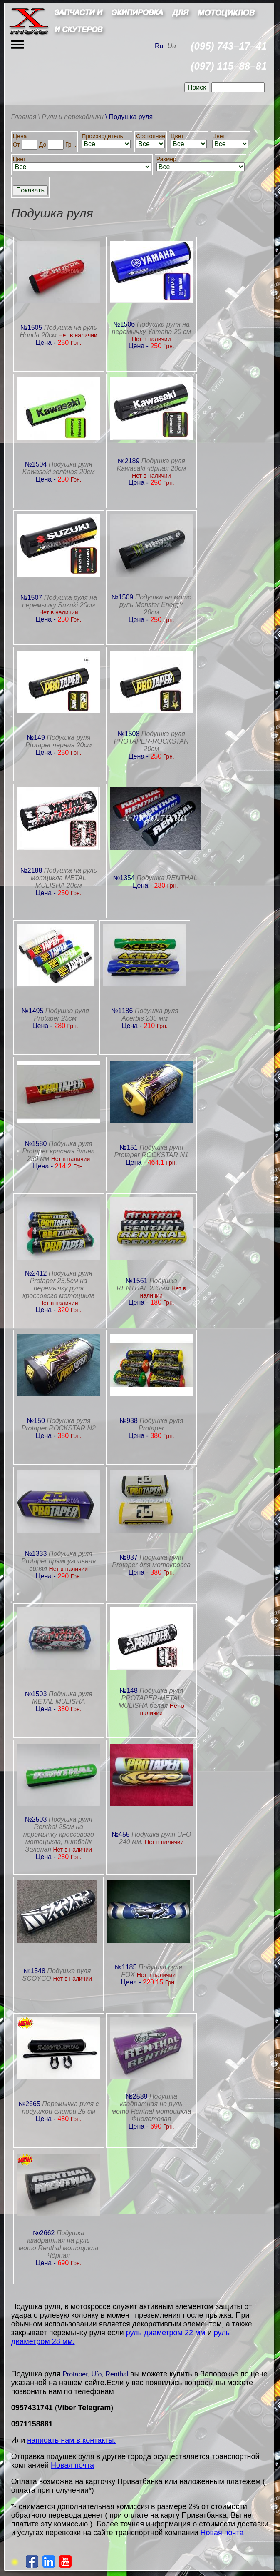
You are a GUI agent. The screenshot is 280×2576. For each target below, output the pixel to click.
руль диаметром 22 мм (166, 2333)
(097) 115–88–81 (229, 66)
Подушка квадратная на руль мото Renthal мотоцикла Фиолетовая (151, 2107)
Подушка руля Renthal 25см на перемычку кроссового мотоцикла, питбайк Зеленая (58, 1834)
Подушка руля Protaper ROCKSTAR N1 (151, 1151)
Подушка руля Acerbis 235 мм (149, 1014)
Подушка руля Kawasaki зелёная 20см (58, 468)
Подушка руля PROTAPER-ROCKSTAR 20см (151, 741)
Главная (24, 116)
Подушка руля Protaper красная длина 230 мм (58, 1151)
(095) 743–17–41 (229, 46)
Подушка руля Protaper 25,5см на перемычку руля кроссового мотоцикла (58, 1284)
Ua (171, 46)
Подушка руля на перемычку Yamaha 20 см (151, 328)
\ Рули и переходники (71, 116)
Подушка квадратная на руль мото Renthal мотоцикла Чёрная (58, 2244)
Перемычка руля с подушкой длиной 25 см (60, 2107)
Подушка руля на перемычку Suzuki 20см (59, 601)
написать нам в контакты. (71, 2440)
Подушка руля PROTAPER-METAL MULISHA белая (151, 1698)
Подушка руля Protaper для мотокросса (151, 1561)
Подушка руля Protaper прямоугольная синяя (58, 1561)
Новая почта (72, 2465)
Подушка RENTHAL (166, 877)
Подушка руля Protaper (161, 1424)
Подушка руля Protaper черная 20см (58, 741)
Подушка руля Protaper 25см (61, 1014)
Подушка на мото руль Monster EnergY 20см (155, 605)
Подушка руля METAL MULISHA (62, 1697)
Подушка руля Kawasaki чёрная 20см (151, 464)
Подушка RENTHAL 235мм (146, 1284)
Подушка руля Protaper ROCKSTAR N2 (59, 1424)
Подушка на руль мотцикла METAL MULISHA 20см (64, 878)
